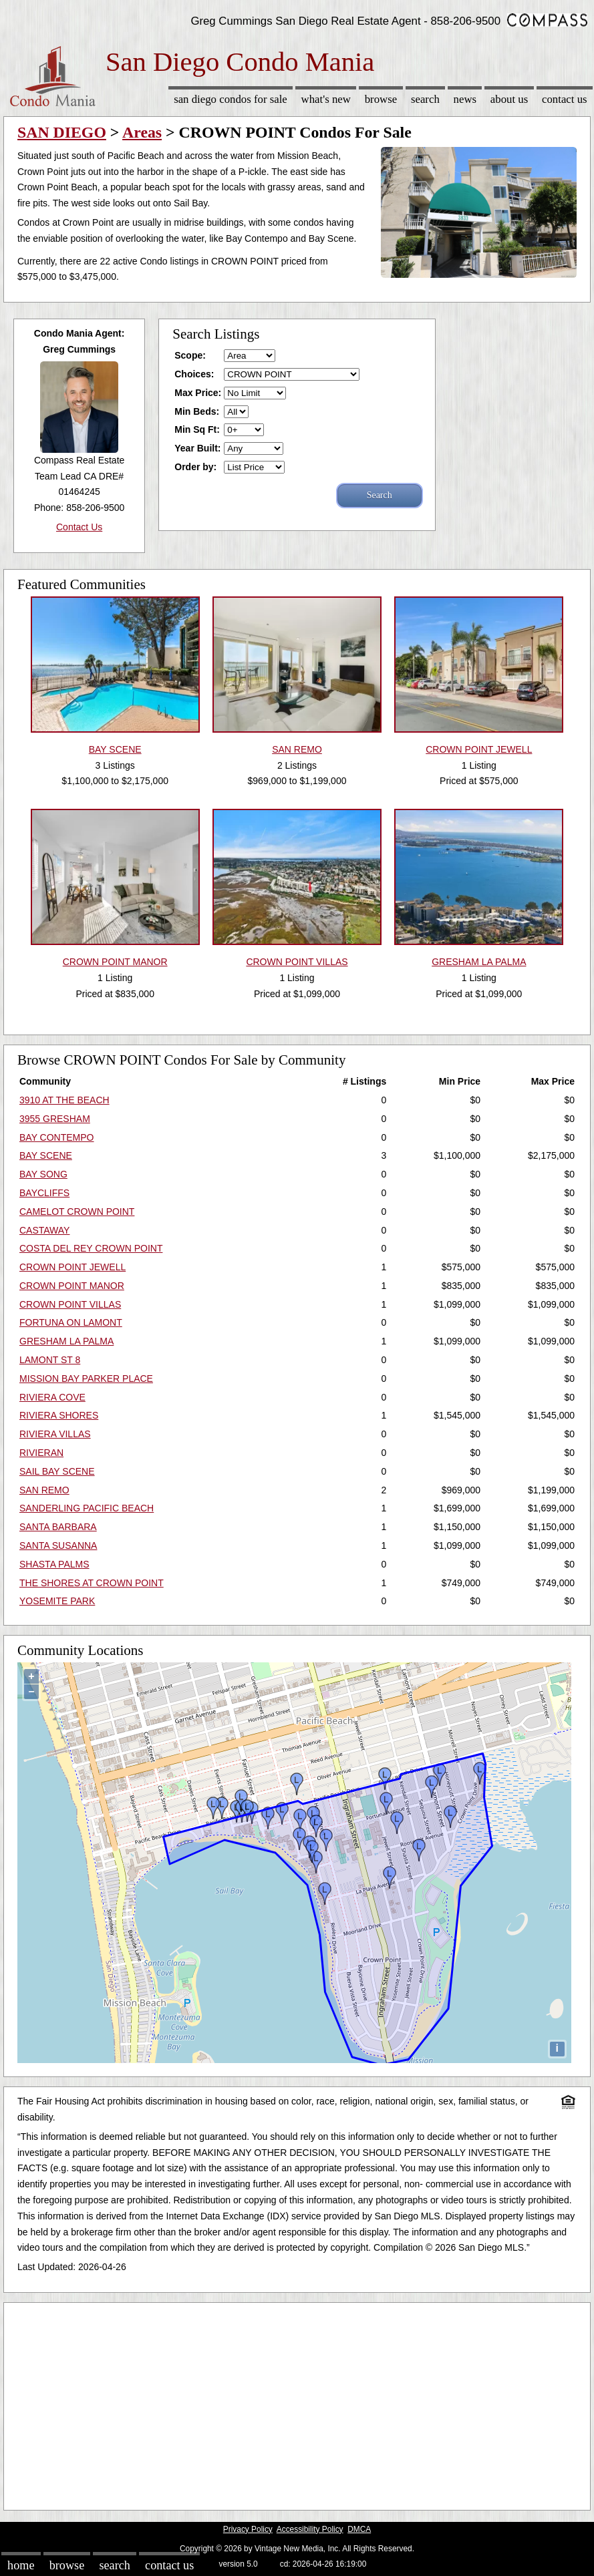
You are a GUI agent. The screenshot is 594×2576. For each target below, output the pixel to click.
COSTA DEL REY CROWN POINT (90, 1248)
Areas (142, 132)
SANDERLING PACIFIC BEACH (86, 1508)
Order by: (195, 467)
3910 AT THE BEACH (64, 1100)
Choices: (194, 374)
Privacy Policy (248, 2529)
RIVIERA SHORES (58, 1415)
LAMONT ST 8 (49, 1359)
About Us (509, 99)
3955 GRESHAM (54, 1118)
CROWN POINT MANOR (71, 1285)
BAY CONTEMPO (56, 1137)
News (465, 99)
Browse (381, 99)
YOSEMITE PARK (57, 1601)
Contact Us (564, 99)
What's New (326, 99)
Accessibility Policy (310, 2529)
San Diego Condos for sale (230, 99)
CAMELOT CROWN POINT (76, 1211)
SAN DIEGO (61, 132)
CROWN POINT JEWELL (72, 1267)
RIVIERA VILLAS (55, 1434)
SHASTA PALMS (54, 1564)
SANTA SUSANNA (58, 1545)
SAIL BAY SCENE (57, 1471)
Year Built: (197, 448)
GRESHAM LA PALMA (66, 1341)
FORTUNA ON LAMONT (70, 1322)
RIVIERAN (41, 1452)
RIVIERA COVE (52, 1397)
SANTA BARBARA (58, 1526)
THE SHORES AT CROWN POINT (91, 1583)
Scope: (190, 355)
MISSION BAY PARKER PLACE (86, 1378)
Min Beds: (196, 411)
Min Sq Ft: (197, 429)
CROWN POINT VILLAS (70, 1304)
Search (425, 99)
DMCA (359, 2529)
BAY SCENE (45, 1155)
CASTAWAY (44, 1230)
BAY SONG (43, 1174)
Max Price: (197, 392)
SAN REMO (44, 1490)
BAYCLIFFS (44, 1192)
